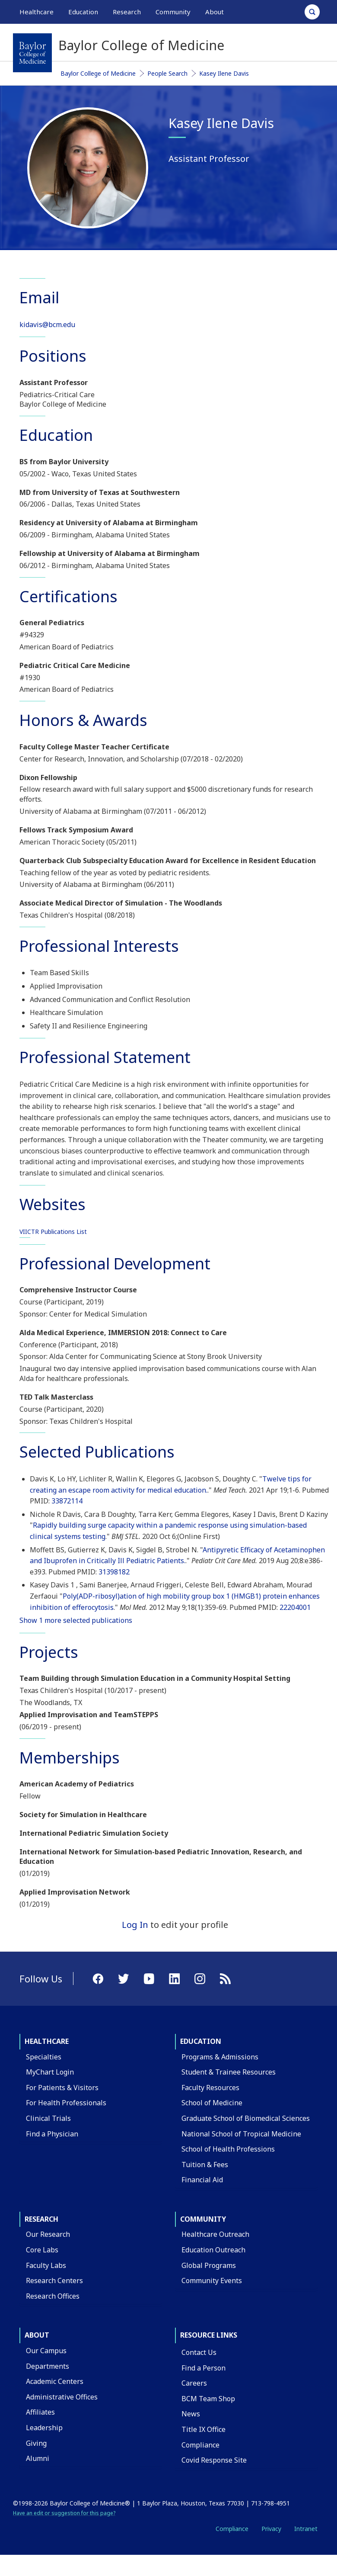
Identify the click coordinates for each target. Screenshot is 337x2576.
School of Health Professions (228, 2149)
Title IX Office (203, 2429)
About (37, 2335)
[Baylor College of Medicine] (32, 52)
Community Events (211, 2280)
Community (203, 2219)
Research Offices (52, 2296)
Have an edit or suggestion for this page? (64, 2513)
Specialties (43, 2057)
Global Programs (208, 2265)
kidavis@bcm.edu (47, 324)
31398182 (114, 1572)
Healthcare (47, 2041)
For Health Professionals (66, 2102)
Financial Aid (202, 2179)
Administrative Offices (62, 2397)
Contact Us (198, 2352)
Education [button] (83, 11)
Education (200, 2041)
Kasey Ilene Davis (224, 73)
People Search (167, 73)
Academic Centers (54, 2381)
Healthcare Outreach (215, 2234)
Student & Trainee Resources (228, 2072)
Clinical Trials (48, 2118)
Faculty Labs (46, 2265)
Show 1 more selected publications (75, 1620)
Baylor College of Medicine (98, 73)
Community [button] (173, 11)
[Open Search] (312, 11)
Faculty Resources (210, 2087)
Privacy (271, 2529)
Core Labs (42, 2250)
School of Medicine (211, 2102)
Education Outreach (213, 2250)
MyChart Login (50, 2072)
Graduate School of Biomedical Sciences (245, 2118)
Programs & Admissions (219, 2057)
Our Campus (46, 2350)
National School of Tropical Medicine (241, 2134)
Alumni (37, 2458)
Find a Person (203, 2368)
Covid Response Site (214, 2460)
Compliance (200, 2445)
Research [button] (127, 11)
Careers (194, 2383)
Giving (36, 2443)
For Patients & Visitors (62, 2087)
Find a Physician (52, 2134)
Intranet (306, 2529)
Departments (47, 2366)
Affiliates (40, 2412)
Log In (135, 1924)
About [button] (214, 11)
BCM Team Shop (208, 2398)
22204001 (295, 1607)
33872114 (67, 1501)
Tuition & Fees (204, 2164)
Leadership (44, 2427)
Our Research (48, 2234)
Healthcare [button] (36, 11)
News (190, 2414)
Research (41, 2219)
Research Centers (54, 2280)
